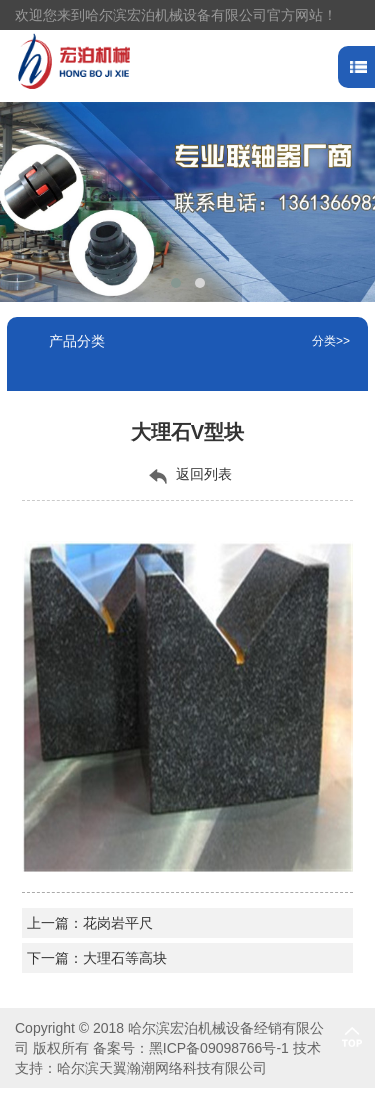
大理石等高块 (125, 958)
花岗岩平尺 (118, 923)
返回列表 (188, 475)
